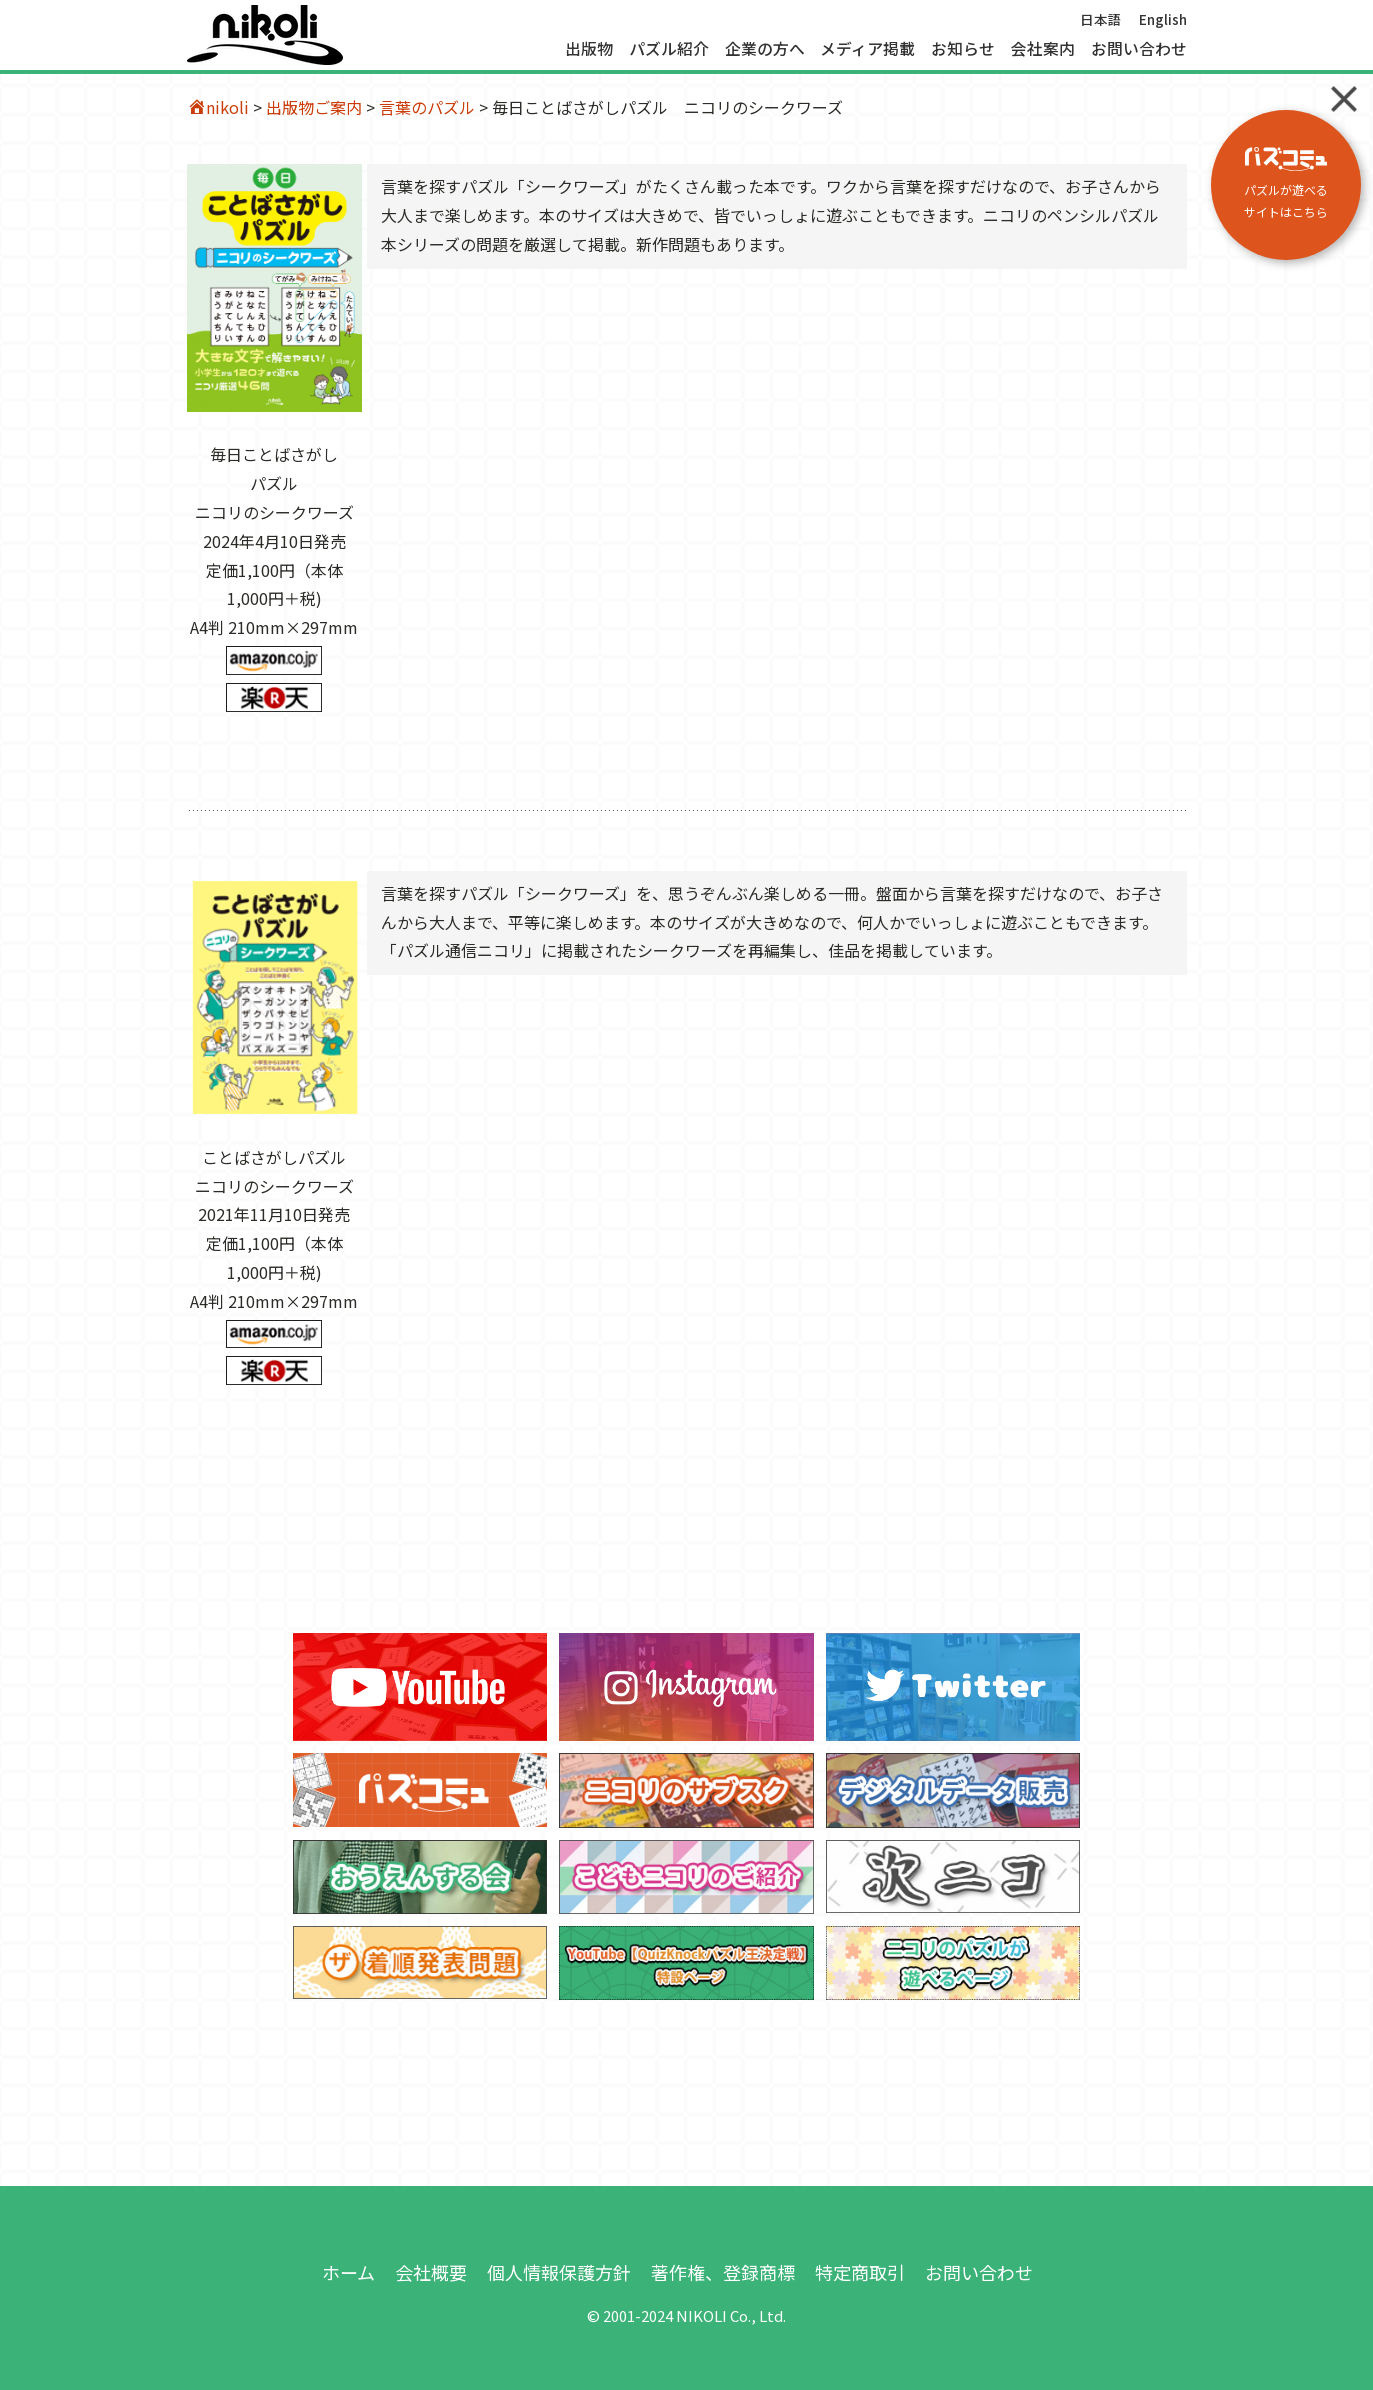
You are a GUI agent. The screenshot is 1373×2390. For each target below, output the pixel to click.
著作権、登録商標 (723, 2272)
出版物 (589, 49)
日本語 (1101, 19)
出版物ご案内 (314, 107)
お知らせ (963, 49)
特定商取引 (860, 2272)
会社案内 (1043, 49)
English (1163, 19)
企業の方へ (765, 49)
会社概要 (431, 2272)
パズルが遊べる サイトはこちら (1286, 183)
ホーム (348, 2272)
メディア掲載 (867, 49)
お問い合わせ (1139, 49)
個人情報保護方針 (559, 2272)
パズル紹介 (669, 49)
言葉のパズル (427, 107)
